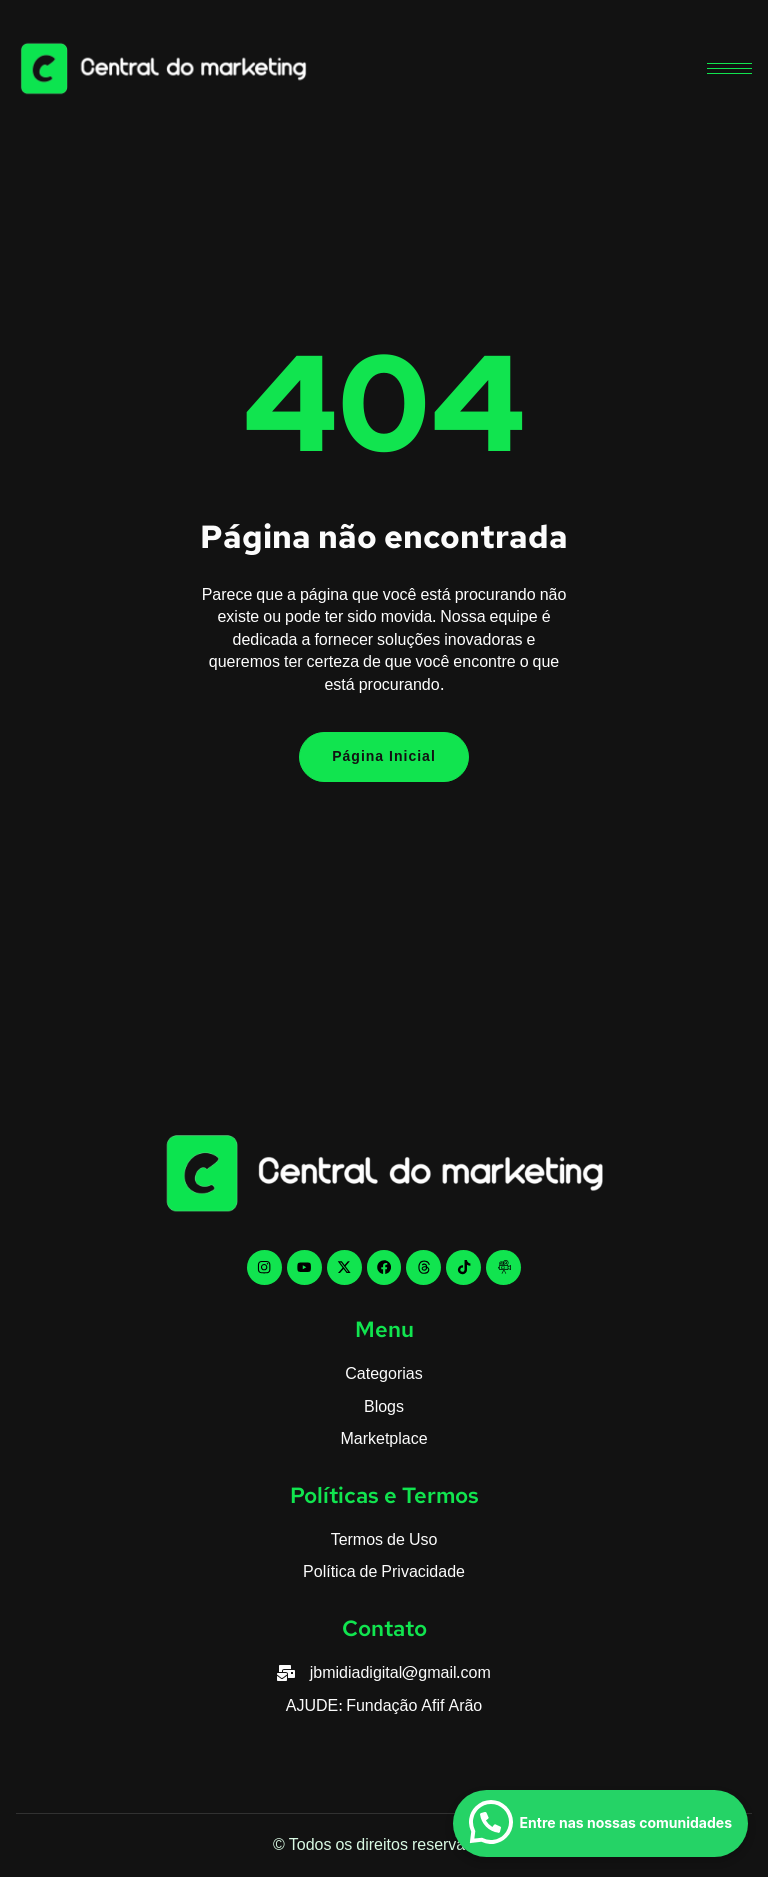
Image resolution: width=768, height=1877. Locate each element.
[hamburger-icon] (729, 68)
